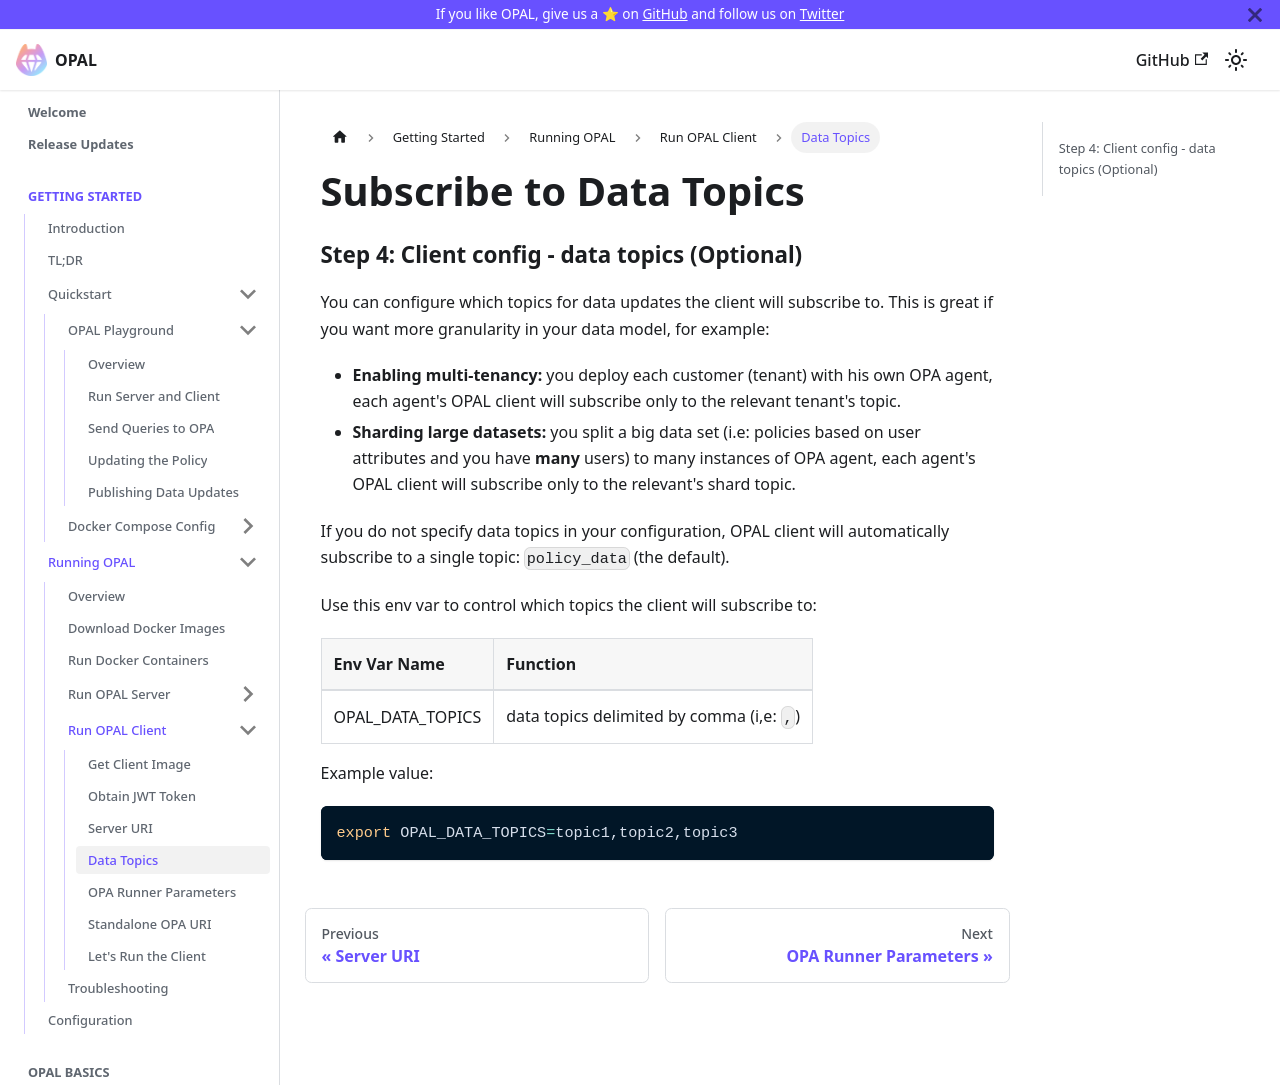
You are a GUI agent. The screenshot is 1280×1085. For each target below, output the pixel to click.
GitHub (664, 13)
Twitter (822, 13)
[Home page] (340, 137)
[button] (153, 294)
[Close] (1255, 14)
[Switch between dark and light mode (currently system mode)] (1236, 60)
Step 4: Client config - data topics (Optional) (1137, 158)
